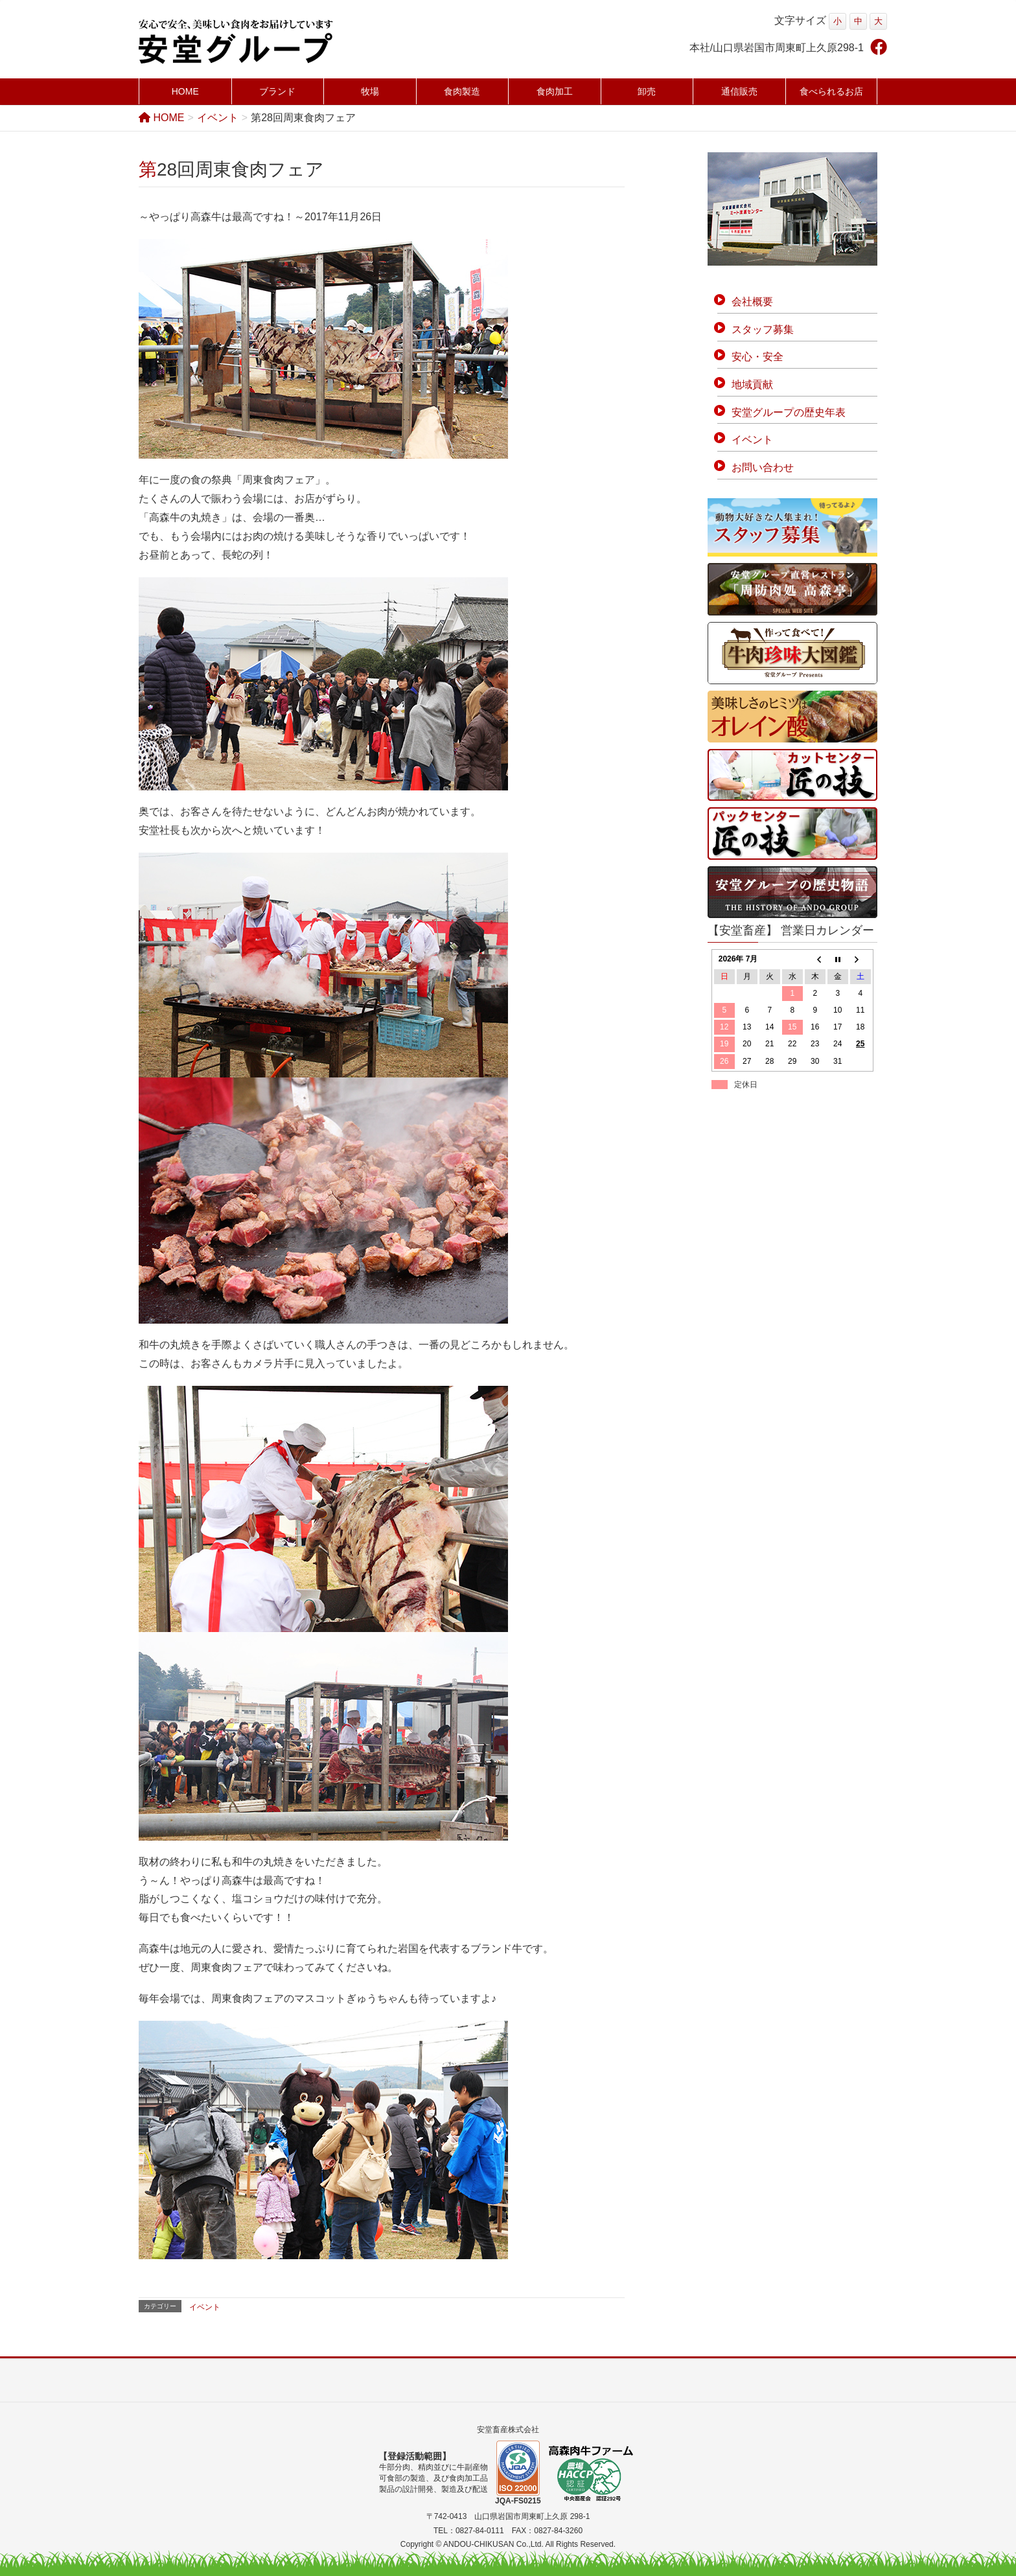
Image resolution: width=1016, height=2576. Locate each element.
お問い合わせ (763, 467)
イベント (204, 2307)
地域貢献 (752, 384)
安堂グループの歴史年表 (789, 412)
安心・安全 (757, 356)
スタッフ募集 (763, 329)
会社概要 (752, 301)
